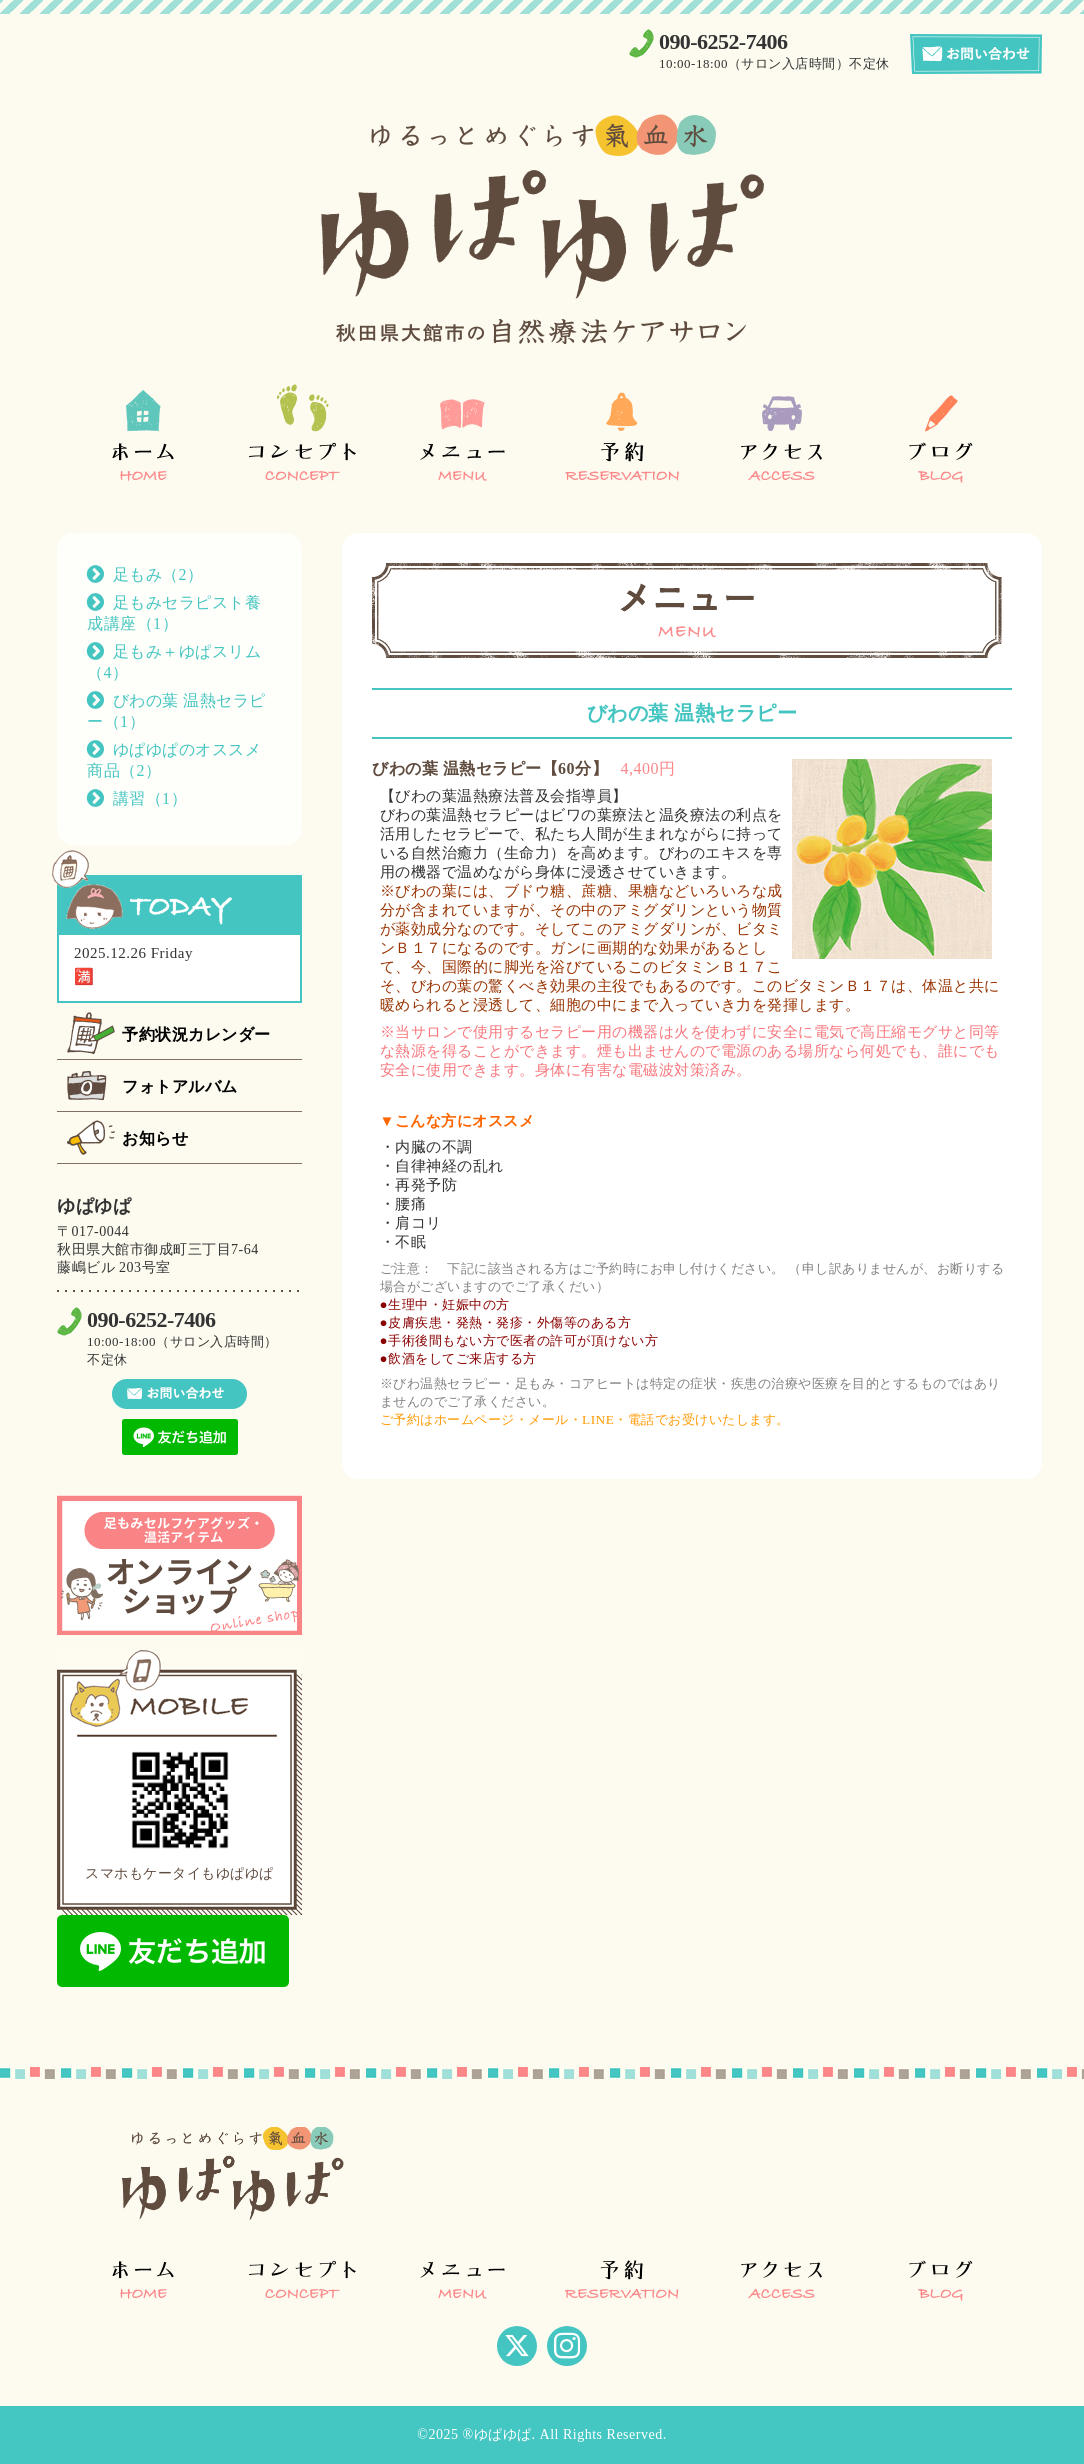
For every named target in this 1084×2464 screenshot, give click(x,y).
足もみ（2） (158, 574)
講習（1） (150, 798)
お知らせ (155, 1138)
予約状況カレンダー (196, 1034)
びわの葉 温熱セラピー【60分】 (490, 768)
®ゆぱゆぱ (496, 2434)
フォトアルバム (180, 1086)
